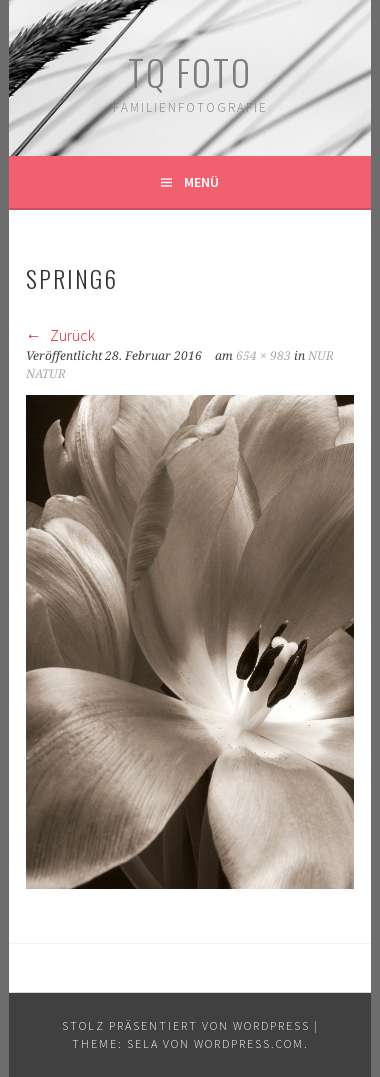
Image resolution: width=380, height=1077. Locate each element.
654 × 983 (263, 356)
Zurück (60, 335)
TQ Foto (190, 71)
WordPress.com (249, 1043)
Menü (201, 182)
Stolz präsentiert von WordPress (186, 1025)
